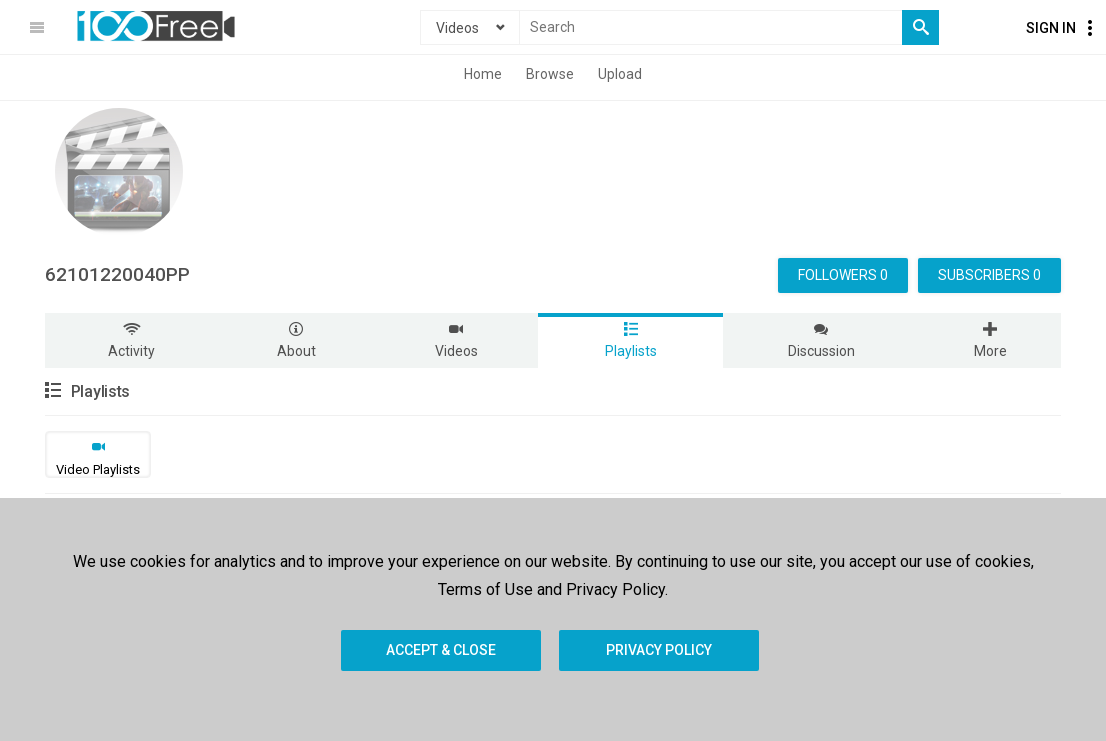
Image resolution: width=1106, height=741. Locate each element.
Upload (620, 74)
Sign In (1051, 28)
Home (483, 74)
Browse (550, 74)
